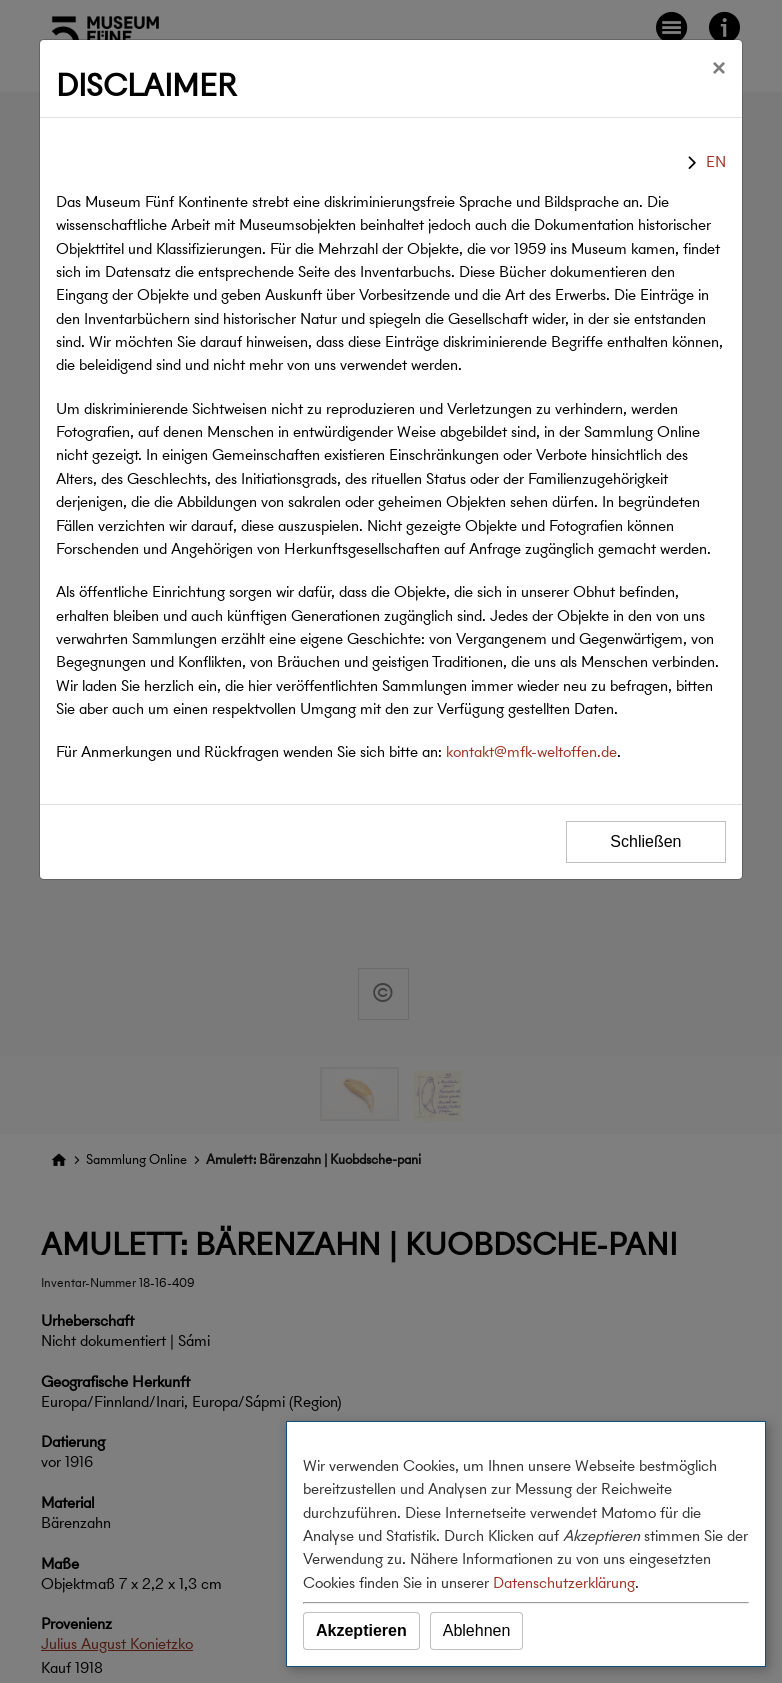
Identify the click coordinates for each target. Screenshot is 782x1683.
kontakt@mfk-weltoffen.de (531, 751)
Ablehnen (477, 1630)
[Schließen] (719, 68)
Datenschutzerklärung (564, 1582)
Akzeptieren (361, 1630)
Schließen (645, 841)
